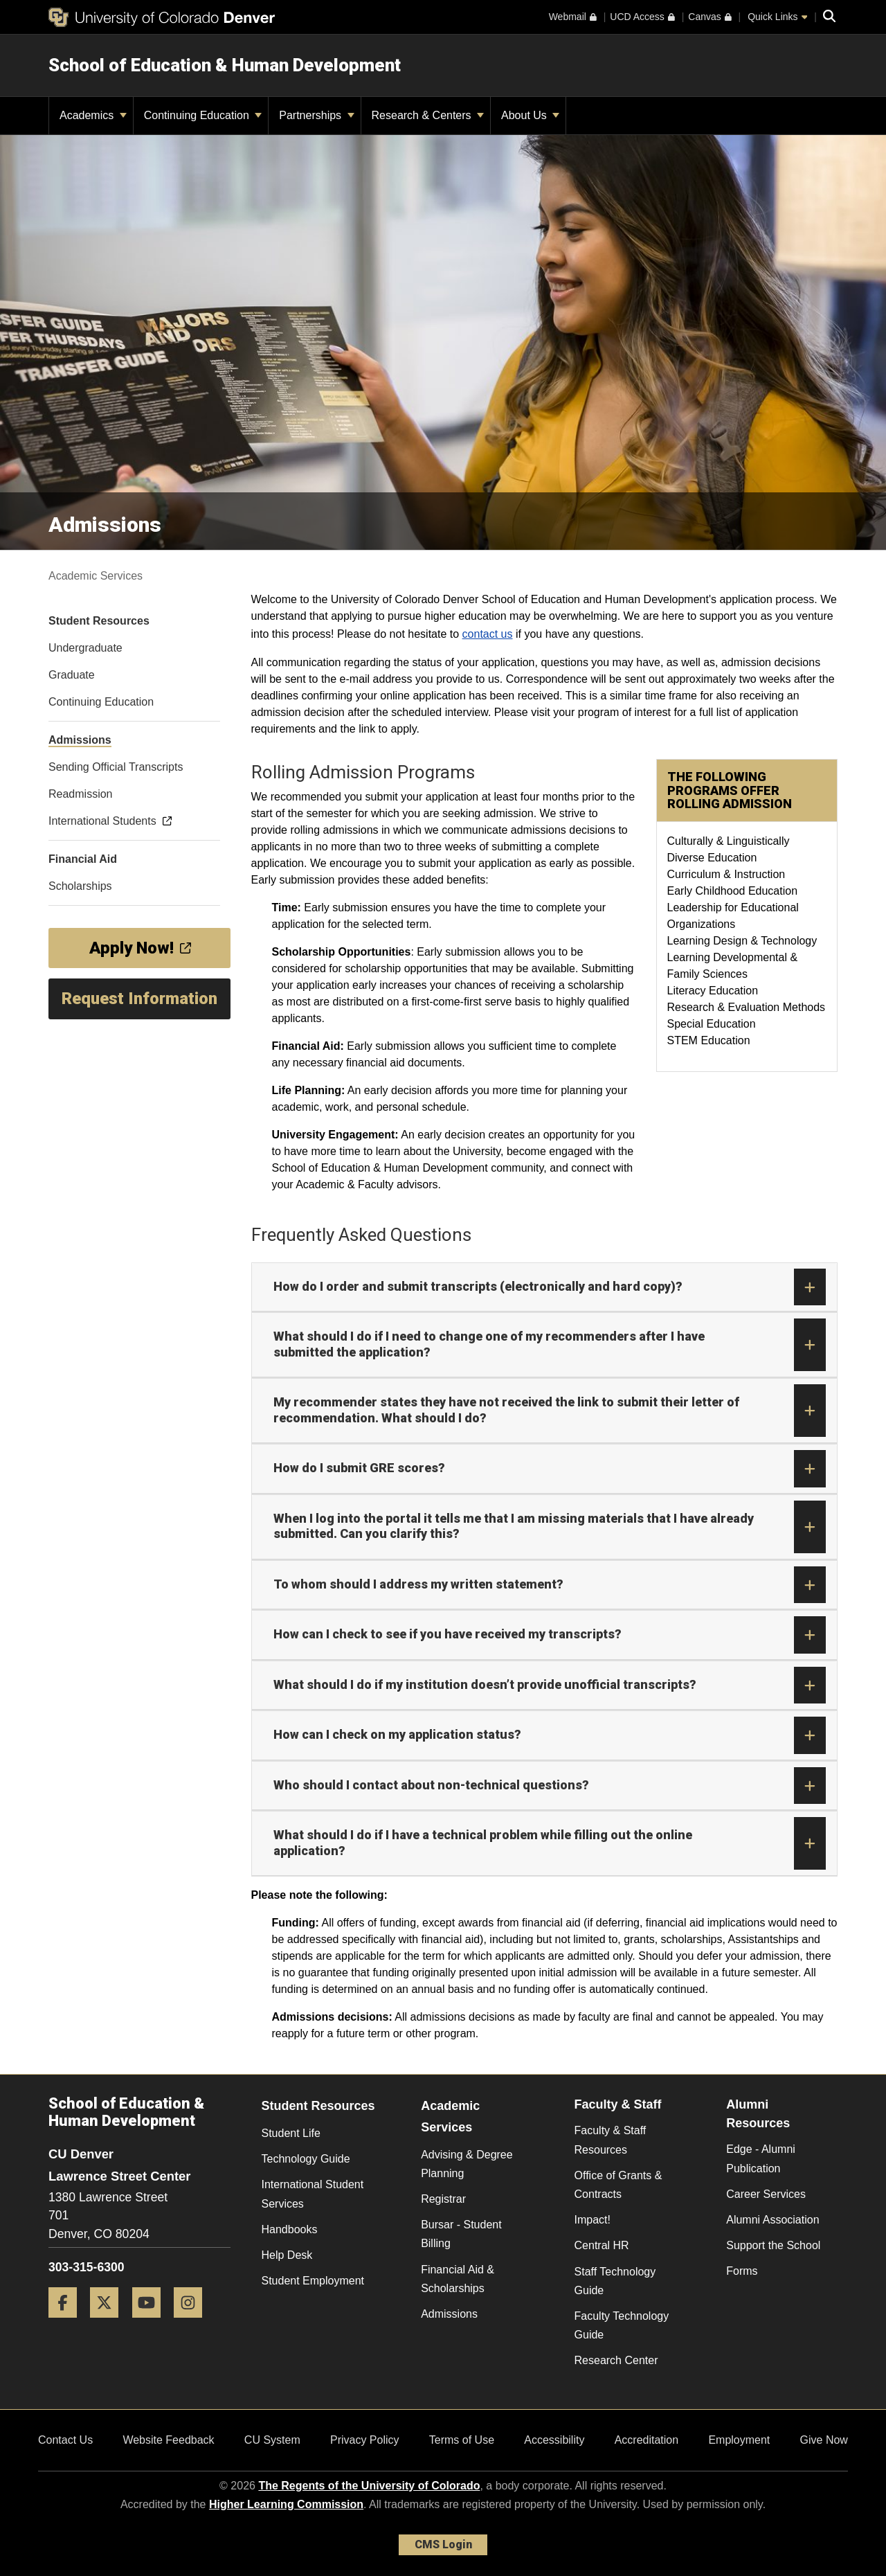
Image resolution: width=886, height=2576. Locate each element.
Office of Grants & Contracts (618, 2185)
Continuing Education (203, 115)
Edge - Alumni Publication (760, 2158)
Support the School (773, 2245)
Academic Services (95, 576)
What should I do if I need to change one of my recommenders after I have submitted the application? (549, 1344)
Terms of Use (461, 2440)
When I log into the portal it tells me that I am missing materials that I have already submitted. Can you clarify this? (549, 1527)
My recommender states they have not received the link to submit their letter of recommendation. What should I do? (549, 1410)
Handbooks (290, 2229)
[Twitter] (109, 2323)
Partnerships (316, 115)
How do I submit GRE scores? (549, 1468)
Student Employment (313, 2281)
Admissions (449, 2314)
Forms (741, 2271)
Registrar (443, 2199)
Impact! (593, 2220)
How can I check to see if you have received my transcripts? (549, 1635)
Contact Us (65, 2440)
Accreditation (647, 2440)
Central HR (602, 2245)
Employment (739, 2440)
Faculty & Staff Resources (611, 2140)
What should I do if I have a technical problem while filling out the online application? (549, 1843)
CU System (272, 2440)
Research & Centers (428, 115)
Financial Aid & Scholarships (457, 2279)
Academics (93, 115)
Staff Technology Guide (615, 2281)
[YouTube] (151, 2323)
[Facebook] (67, 2323)
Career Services (766, 2194)
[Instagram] (193, 2323)
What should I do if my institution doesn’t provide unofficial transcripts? (549, 1685)
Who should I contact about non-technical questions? (549, 1786)
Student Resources (318, 2106)
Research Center (616, 2360)
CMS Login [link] (443, 2544)
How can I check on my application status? (549, 1735)
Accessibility (554, 2440)
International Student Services (313, 2194)
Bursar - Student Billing (461, 2234)
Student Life (291, 2133)
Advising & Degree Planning (467, 2164)
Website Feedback (168, 2440)
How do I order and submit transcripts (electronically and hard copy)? (549, 1287)
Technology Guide (306, 2159)
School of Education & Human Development (224, 65)
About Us (530, 115)
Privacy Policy (364, 2440)
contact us (487, 634)
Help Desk (287, 2255)
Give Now (824, 2440)
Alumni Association (772, 2220)
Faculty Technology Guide (622, 2325)
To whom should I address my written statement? (549, 1585)
